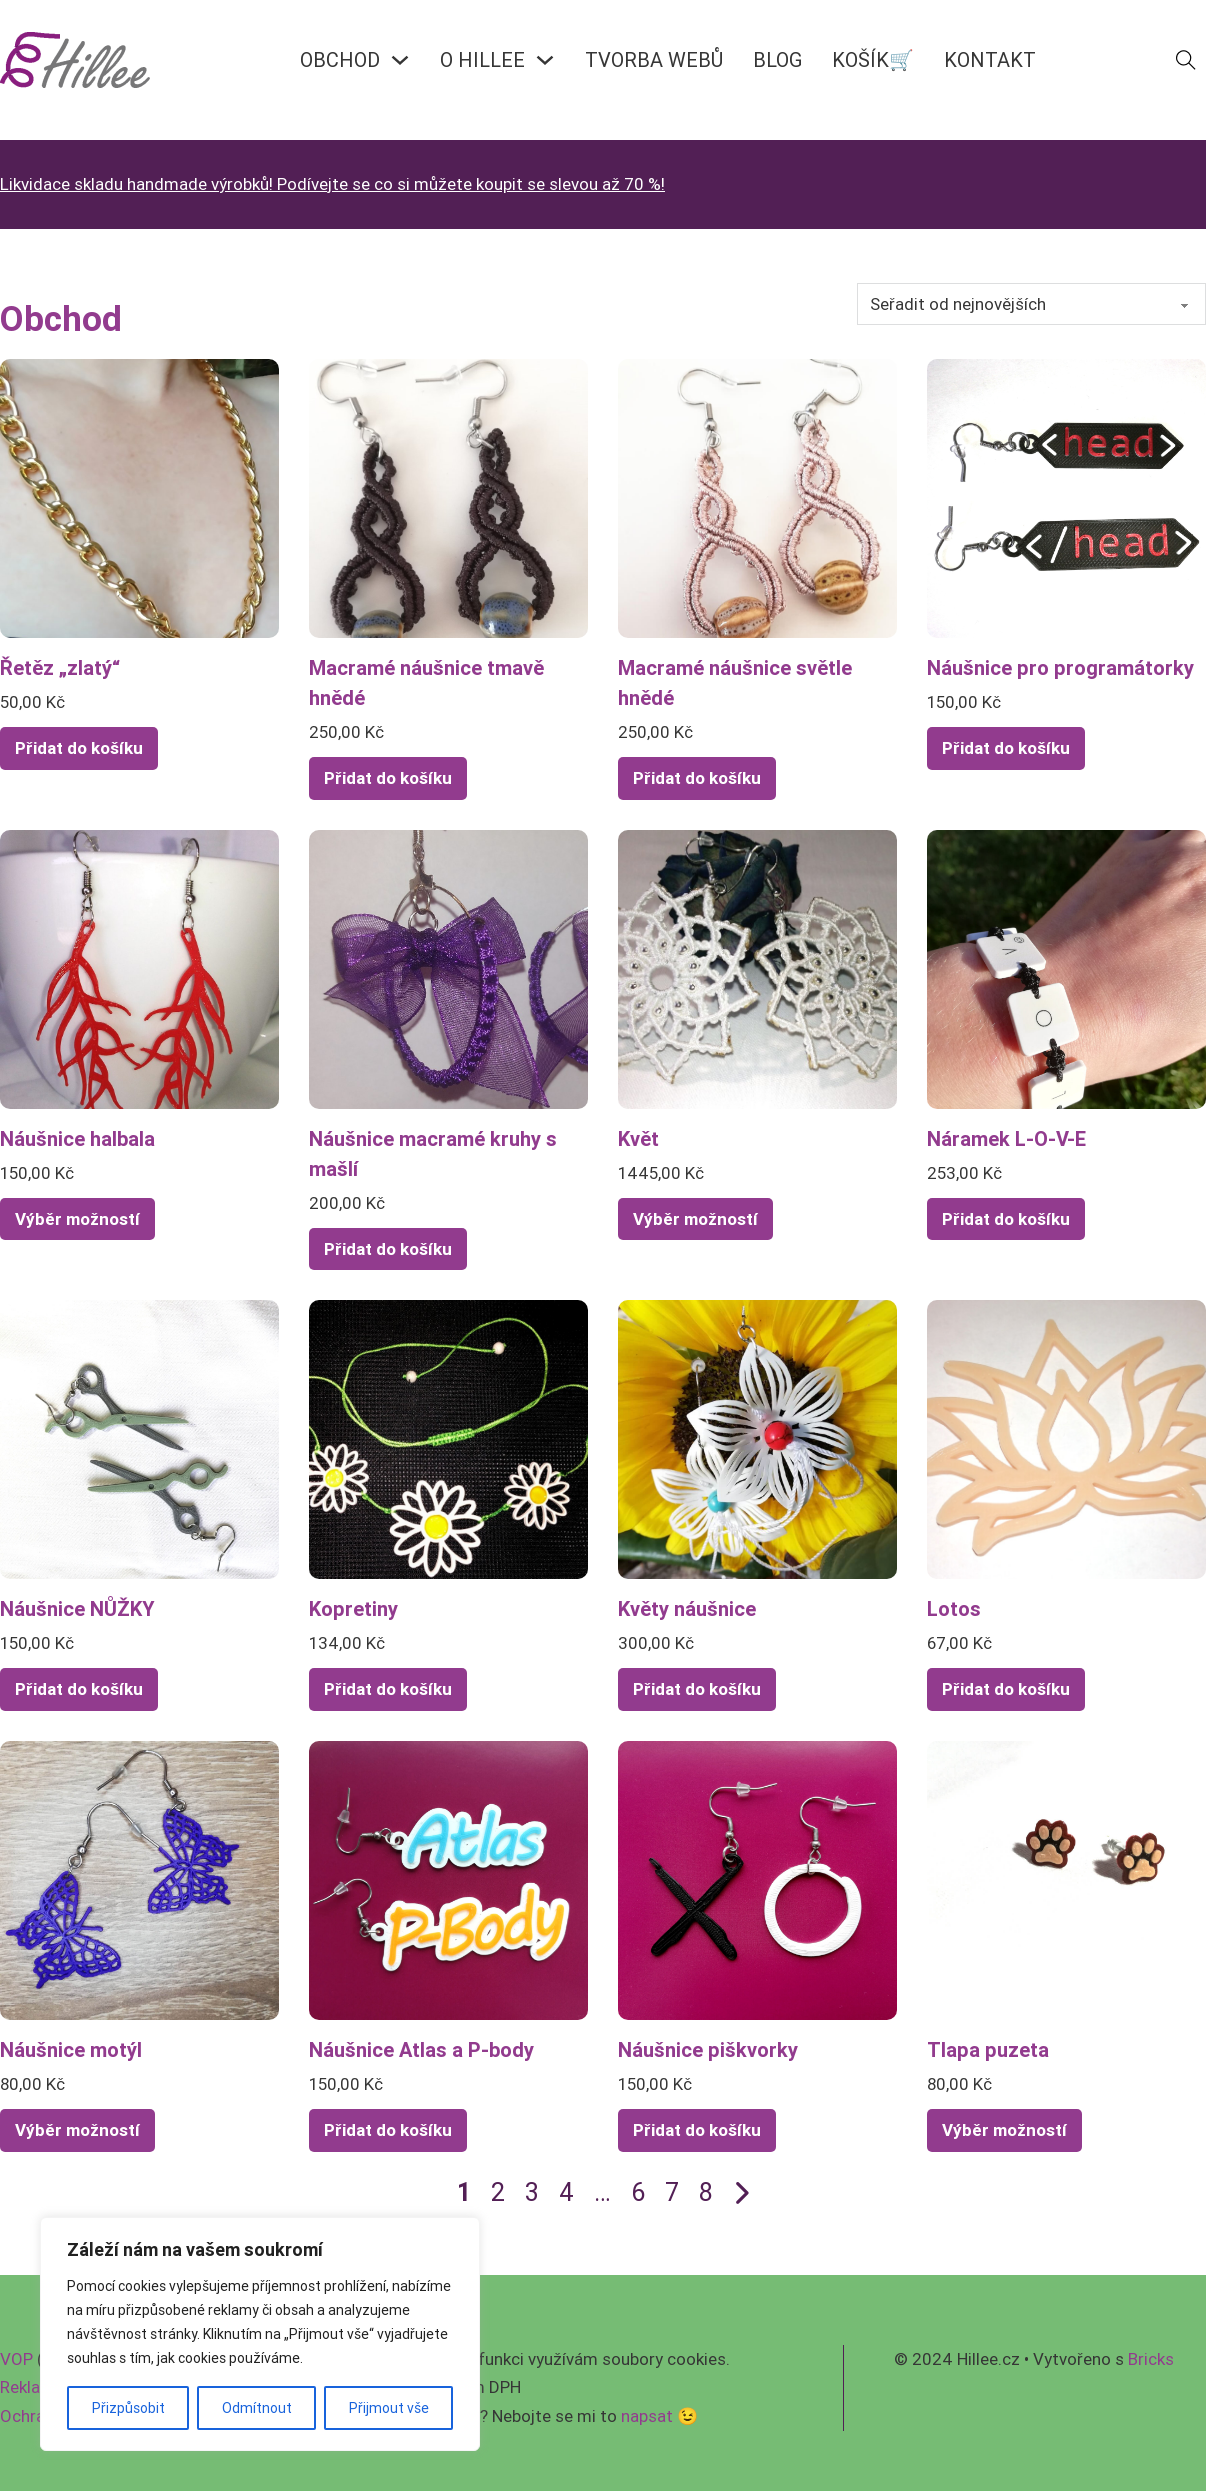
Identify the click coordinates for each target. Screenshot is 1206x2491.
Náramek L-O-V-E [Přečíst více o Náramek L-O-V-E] (1006, 1138)
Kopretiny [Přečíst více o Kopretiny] (353, 1608)
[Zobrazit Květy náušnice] (757, 1438)
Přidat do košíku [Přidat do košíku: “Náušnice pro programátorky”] (1006, 748)
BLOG (777, 59)
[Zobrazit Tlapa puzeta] (1066, 1879)
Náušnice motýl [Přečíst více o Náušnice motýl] (71, 2049)
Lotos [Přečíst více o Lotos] (954, 1608)
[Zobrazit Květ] (757, 968)
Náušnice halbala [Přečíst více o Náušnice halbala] (77, 1138)
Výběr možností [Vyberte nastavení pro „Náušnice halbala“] (77, 1219)
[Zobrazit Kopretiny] (448, 1438)
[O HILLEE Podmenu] (545, 60)
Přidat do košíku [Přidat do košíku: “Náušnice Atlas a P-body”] (388, 2130)
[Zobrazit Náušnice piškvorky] (757, 1879)
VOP (16, 2359)
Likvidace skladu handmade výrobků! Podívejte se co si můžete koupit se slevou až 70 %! (332, 184)
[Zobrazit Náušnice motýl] (139, 1879)
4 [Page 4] (566, 2192)
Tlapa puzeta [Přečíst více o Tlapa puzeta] (988, 2049)
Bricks (1151, 2359)
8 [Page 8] (706, 2192)
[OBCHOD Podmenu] (400, 60)
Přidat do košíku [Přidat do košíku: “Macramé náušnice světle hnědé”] (697, 778)
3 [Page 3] (532, 2192)
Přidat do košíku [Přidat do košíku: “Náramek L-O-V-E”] (1006, 1219)
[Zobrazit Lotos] (1066, 1438)
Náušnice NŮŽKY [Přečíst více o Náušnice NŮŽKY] (77, 1608)
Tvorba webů (654, 59)
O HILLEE (482, 59)
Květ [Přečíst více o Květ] (638, 1138)
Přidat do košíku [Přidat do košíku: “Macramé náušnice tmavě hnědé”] (388, 778)
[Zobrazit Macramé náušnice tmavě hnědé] (448, 497)
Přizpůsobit (128, 2408)
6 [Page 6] (638, 2192)
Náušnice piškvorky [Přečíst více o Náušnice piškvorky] (708, 2049)
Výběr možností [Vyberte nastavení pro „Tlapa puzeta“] (1004, 2130)
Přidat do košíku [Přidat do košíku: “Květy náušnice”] (697, 1689)
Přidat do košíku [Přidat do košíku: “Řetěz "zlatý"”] (79, 748)
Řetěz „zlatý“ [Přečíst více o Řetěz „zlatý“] (60, 667)
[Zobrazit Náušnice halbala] (139, 968)
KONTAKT (990, 59)
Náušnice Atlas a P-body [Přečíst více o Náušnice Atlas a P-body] (421, 2049)
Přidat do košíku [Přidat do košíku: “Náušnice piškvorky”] (697, 2130)
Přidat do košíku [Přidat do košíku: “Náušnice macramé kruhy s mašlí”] (388, 1249)
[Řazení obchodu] (1031, 304)
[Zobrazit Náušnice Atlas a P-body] (448, 1879)
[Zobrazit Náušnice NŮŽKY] (139, 1438)
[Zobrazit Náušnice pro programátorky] (1066, 497)
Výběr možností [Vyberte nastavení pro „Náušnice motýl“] (77, 2130)
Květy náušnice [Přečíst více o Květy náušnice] (687, 1608)
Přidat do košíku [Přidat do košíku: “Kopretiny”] (388, 1689)
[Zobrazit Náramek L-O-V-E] (1066, 968)
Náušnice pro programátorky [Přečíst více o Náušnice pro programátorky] (1060, 667)
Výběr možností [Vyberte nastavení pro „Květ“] (695, 1219)
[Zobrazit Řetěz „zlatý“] (139, 497)
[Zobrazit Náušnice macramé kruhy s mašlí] (448, 968)
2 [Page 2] (498, 2192)
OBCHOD (340, 59)
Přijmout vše (389, 2408)
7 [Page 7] (672, 2192)
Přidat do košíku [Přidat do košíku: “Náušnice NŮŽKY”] (79, 1689)
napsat (647, 2416)
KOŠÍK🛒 (873, 59)
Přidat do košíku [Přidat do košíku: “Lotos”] (1006, 1689)
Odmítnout (257, 2408)
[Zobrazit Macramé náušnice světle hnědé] (757, 497)
